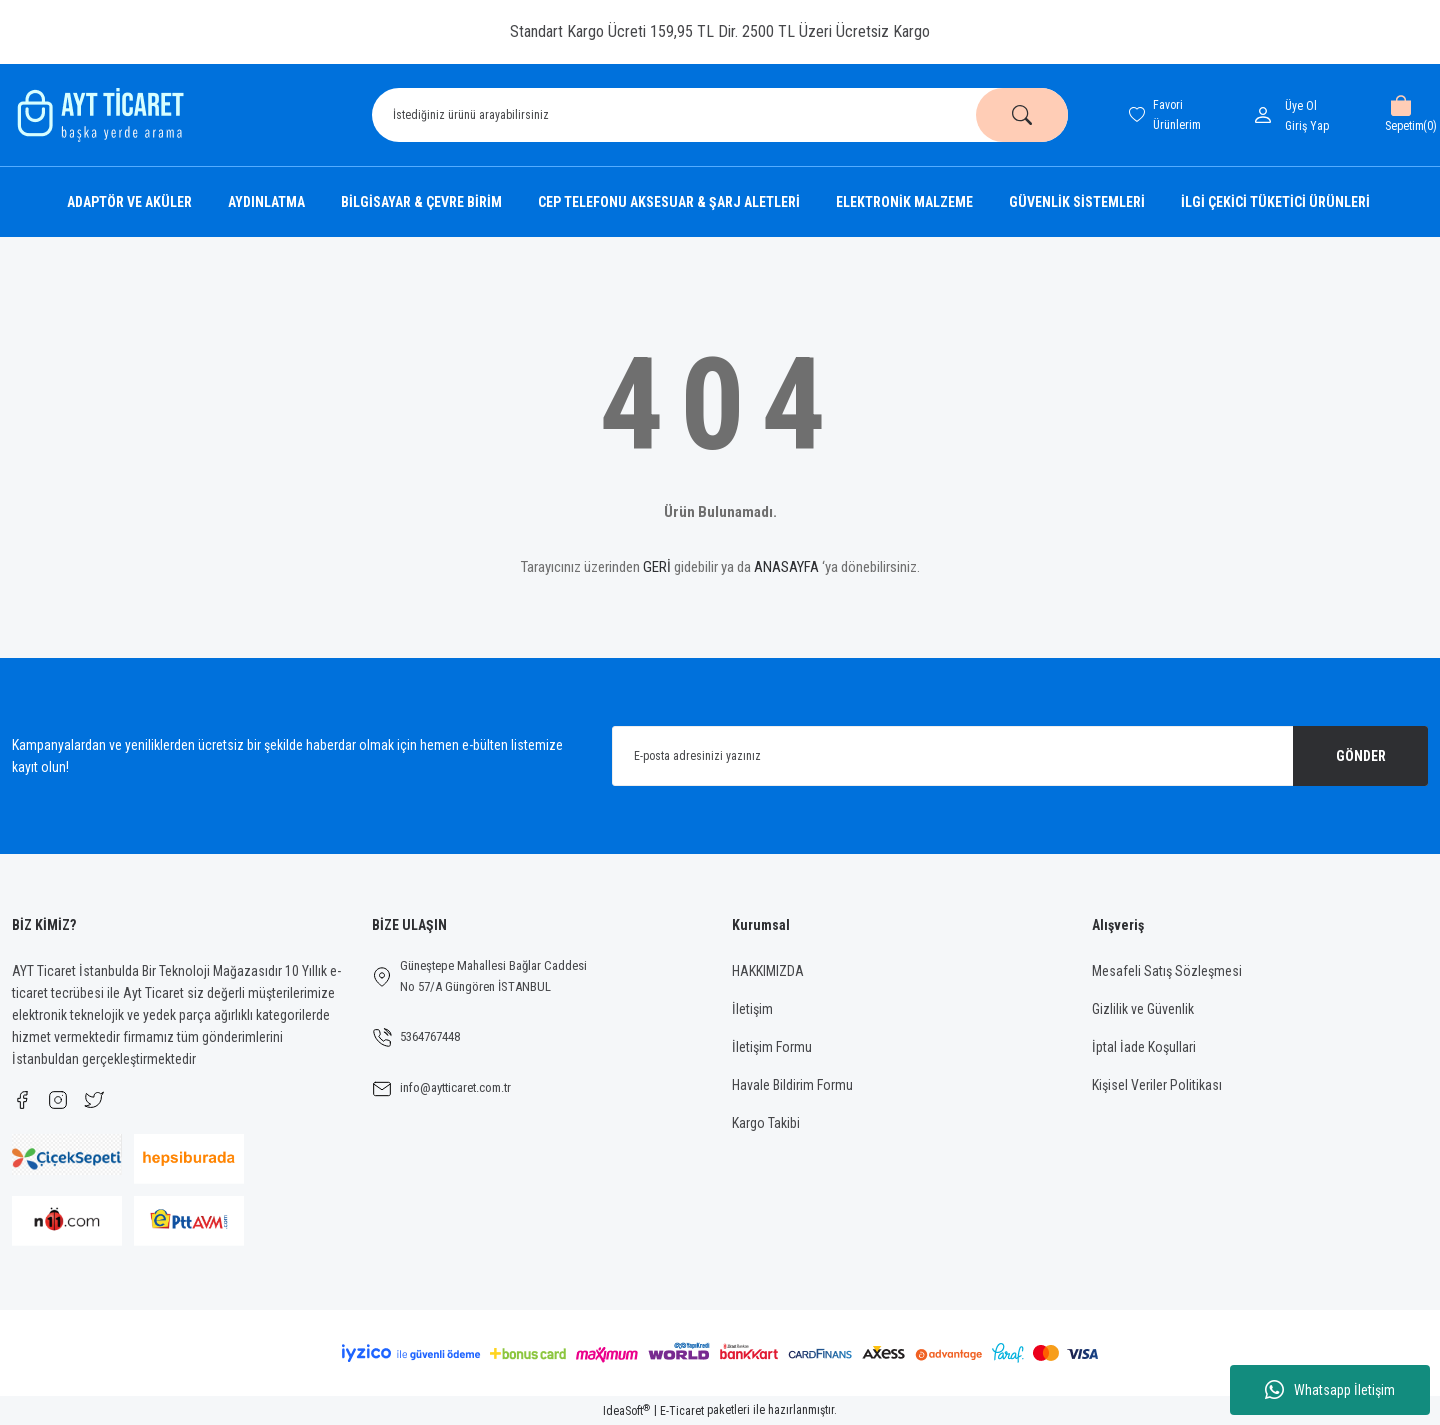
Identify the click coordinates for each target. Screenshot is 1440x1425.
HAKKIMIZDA (768, 971)
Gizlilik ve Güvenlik (1143, 1009)
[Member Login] (1267, 115)
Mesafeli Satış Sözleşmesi (1167, 971)
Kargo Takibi (766, 1123)
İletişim (752, 1009)
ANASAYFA (786, 567)
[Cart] (1400, 115)
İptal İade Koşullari (1144, 1047)
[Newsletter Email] (1020, 756)
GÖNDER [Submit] (1361, 756)
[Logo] (98, 115)
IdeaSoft (626, 1411)
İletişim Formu (772, 1047)
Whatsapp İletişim (1330, 1390)
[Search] (720, 115)
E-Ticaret (682, 1411)
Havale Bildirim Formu (792, 1085)
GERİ (657, 567)
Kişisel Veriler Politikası (1157, 1085)
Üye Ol (1301, 106)
